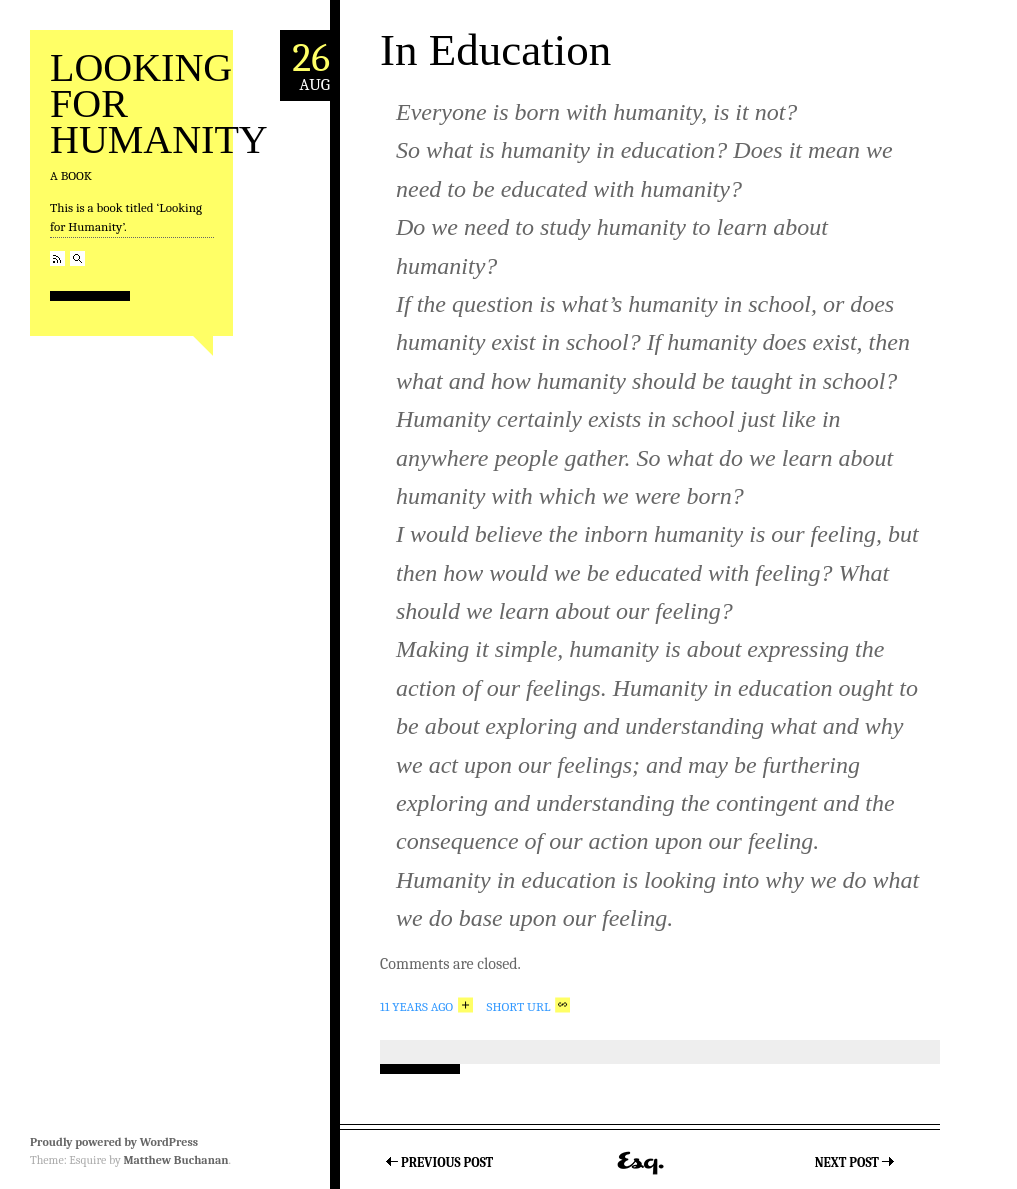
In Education (495, 50)
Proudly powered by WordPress (114, 1142)
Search (77, 258)
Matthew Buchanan (175, 1160)
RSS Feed (57, 258)
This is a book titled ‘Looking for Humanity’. (126, 217)
